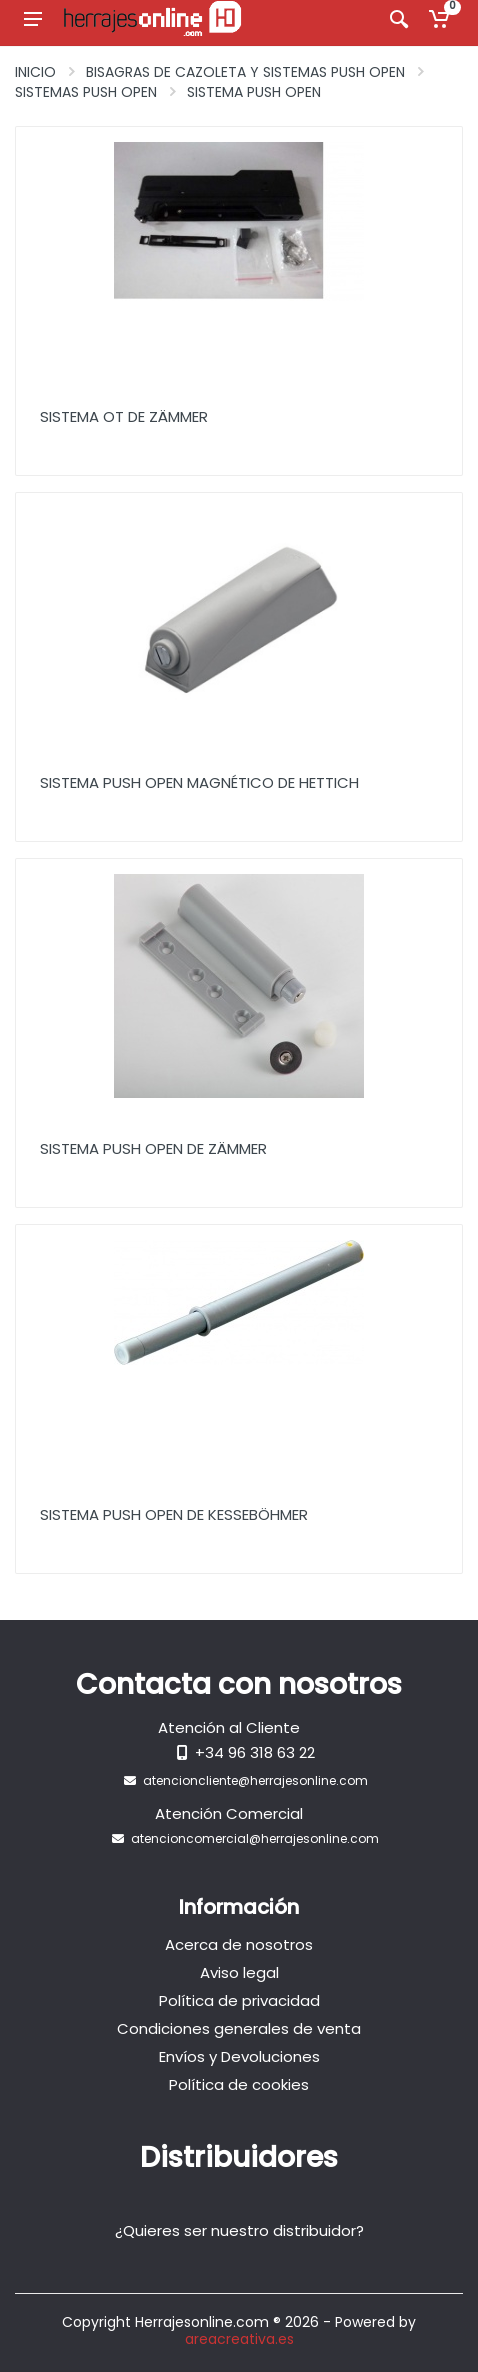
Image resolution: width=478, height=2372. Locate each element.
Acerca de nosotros (239, 1944)
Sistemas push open (86, 92)
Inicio (35, 72)
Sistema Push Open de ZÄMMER (153, 1148)
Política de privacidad (239, 2000)
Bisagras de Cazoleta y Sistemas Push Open (245, 72)
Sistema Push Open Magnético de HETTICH (199, 782)
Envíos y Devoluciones (239, 2056)
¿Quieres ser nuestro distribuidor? (239, 2230)
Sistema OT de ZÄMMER (124, 416)
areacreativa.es (239, 2339)
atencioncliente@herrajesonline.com (255, 1780)
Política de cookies (239, 2084)
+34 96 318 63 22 (255, 1752)
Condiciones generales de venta (239, 2028)
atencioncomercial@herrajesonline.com (255, 1838)
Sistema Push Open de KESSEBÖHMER (174, 1514)
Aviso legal (239, 1972)
